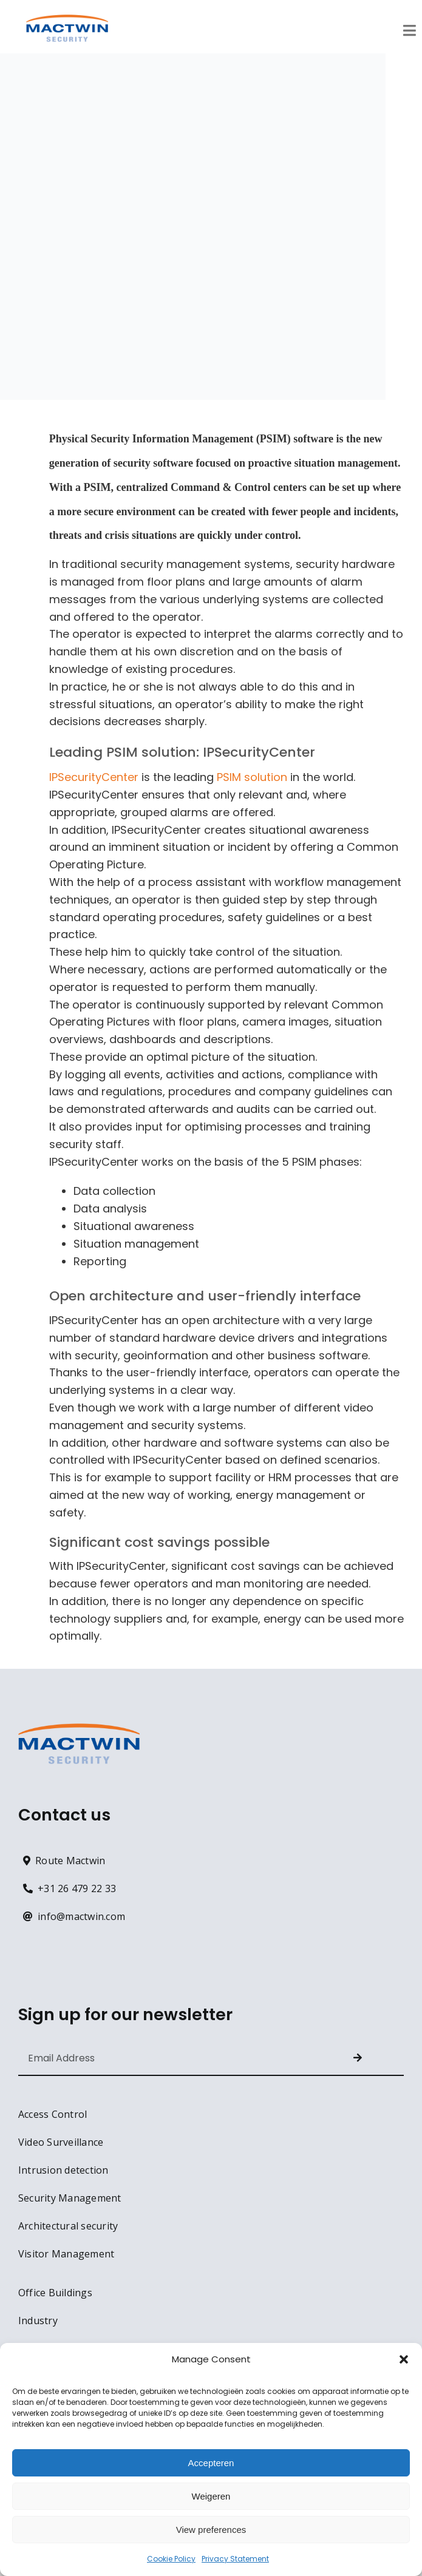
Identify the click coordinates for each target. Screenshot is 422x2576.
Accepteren (211, 2463)
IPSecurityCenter (93, 777)
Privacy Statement (235, 2559)
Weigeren (211, 2496)
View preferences (211, 2529)
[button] (404, 2359)
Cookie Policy (171, 2559)
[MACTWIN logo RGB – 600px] (67, 19)
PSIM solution (252, 777)
